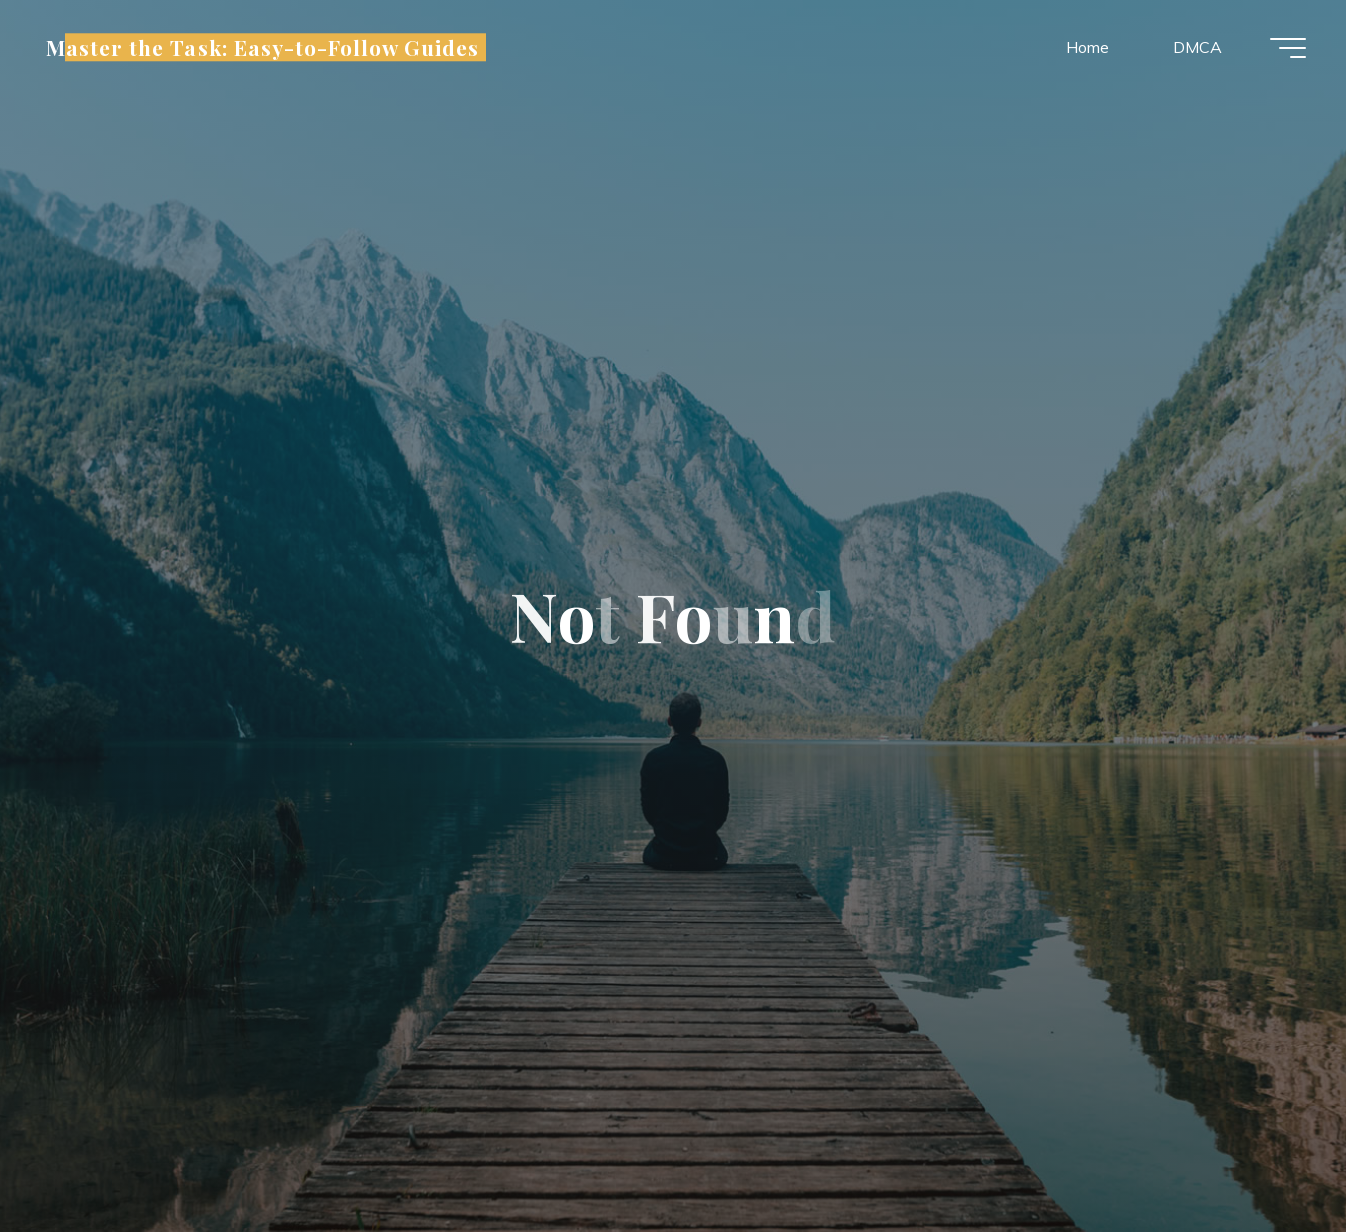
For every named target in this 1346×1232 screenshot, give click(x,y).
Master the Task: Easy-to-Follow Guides (263, 47)
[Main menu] (1288, 48)
